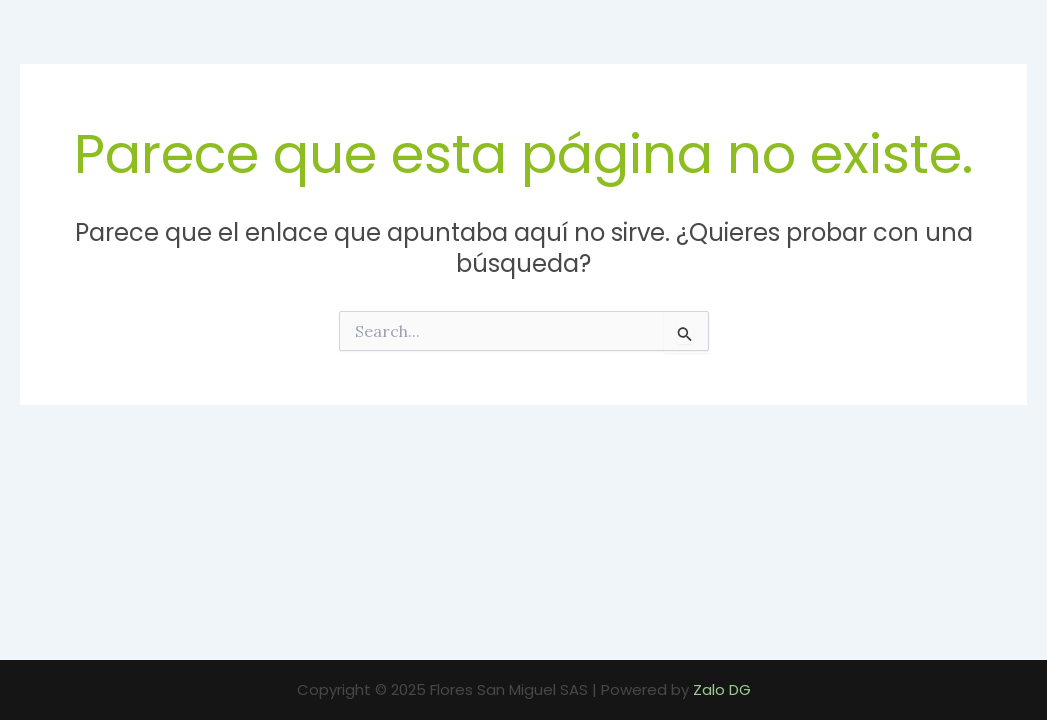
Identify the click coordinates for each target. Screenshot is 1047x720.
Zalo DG (722, 689)
